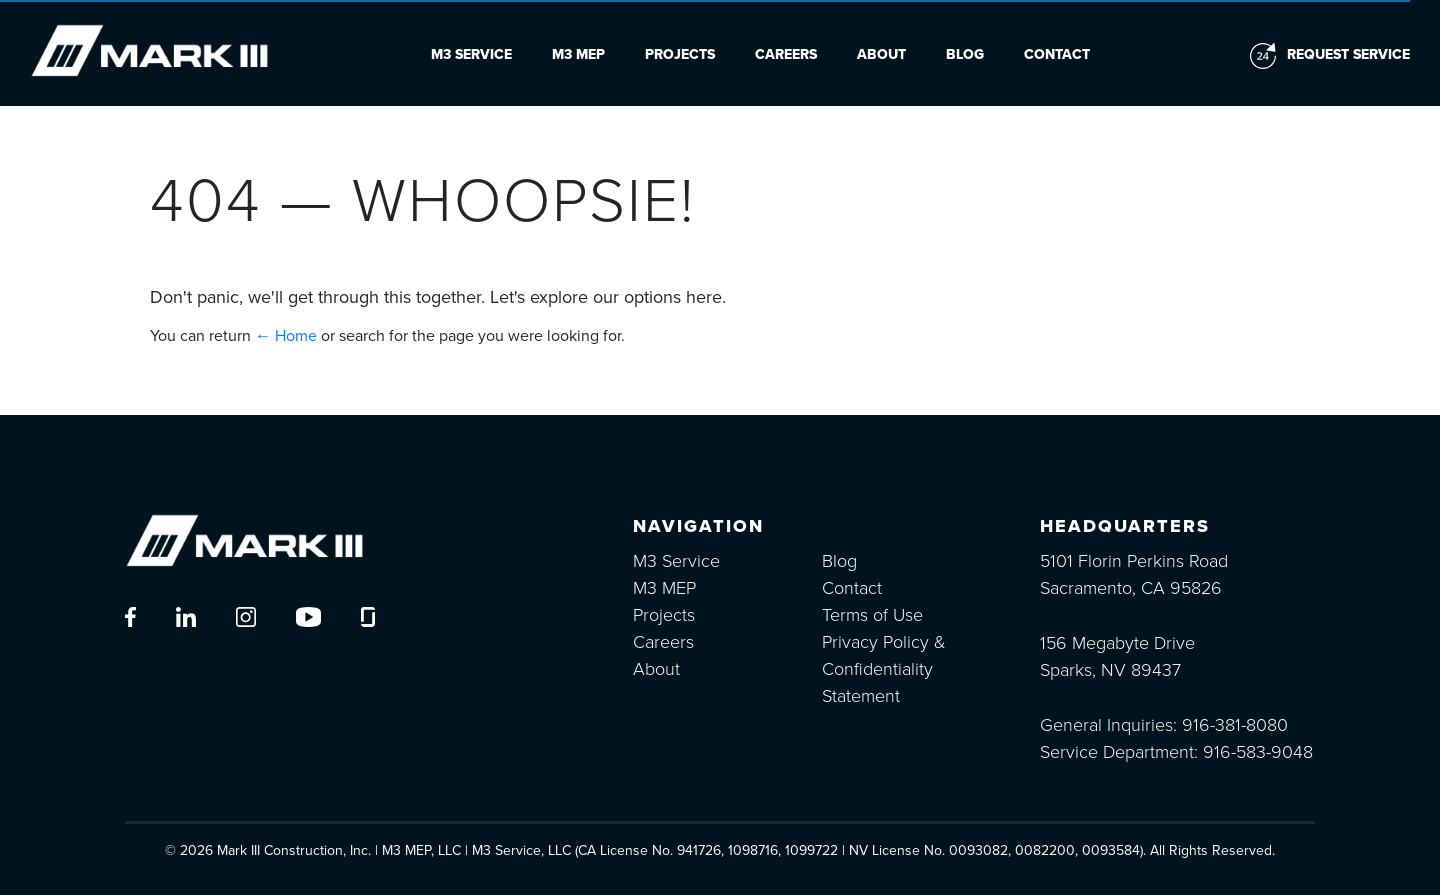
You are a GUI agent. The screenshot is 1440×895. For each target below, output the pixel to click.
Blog (965, 54)
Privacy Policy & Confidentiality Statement (884, 669)
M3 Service (471, 54)
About (881, 54)
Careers (786, 54)
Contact (1057, 54)
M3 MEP (578, 54)
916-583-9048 (1258, 752)
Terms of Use (872, 615)
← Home (286, 336)
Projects (680, 54)
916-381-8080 (1235, 725)
